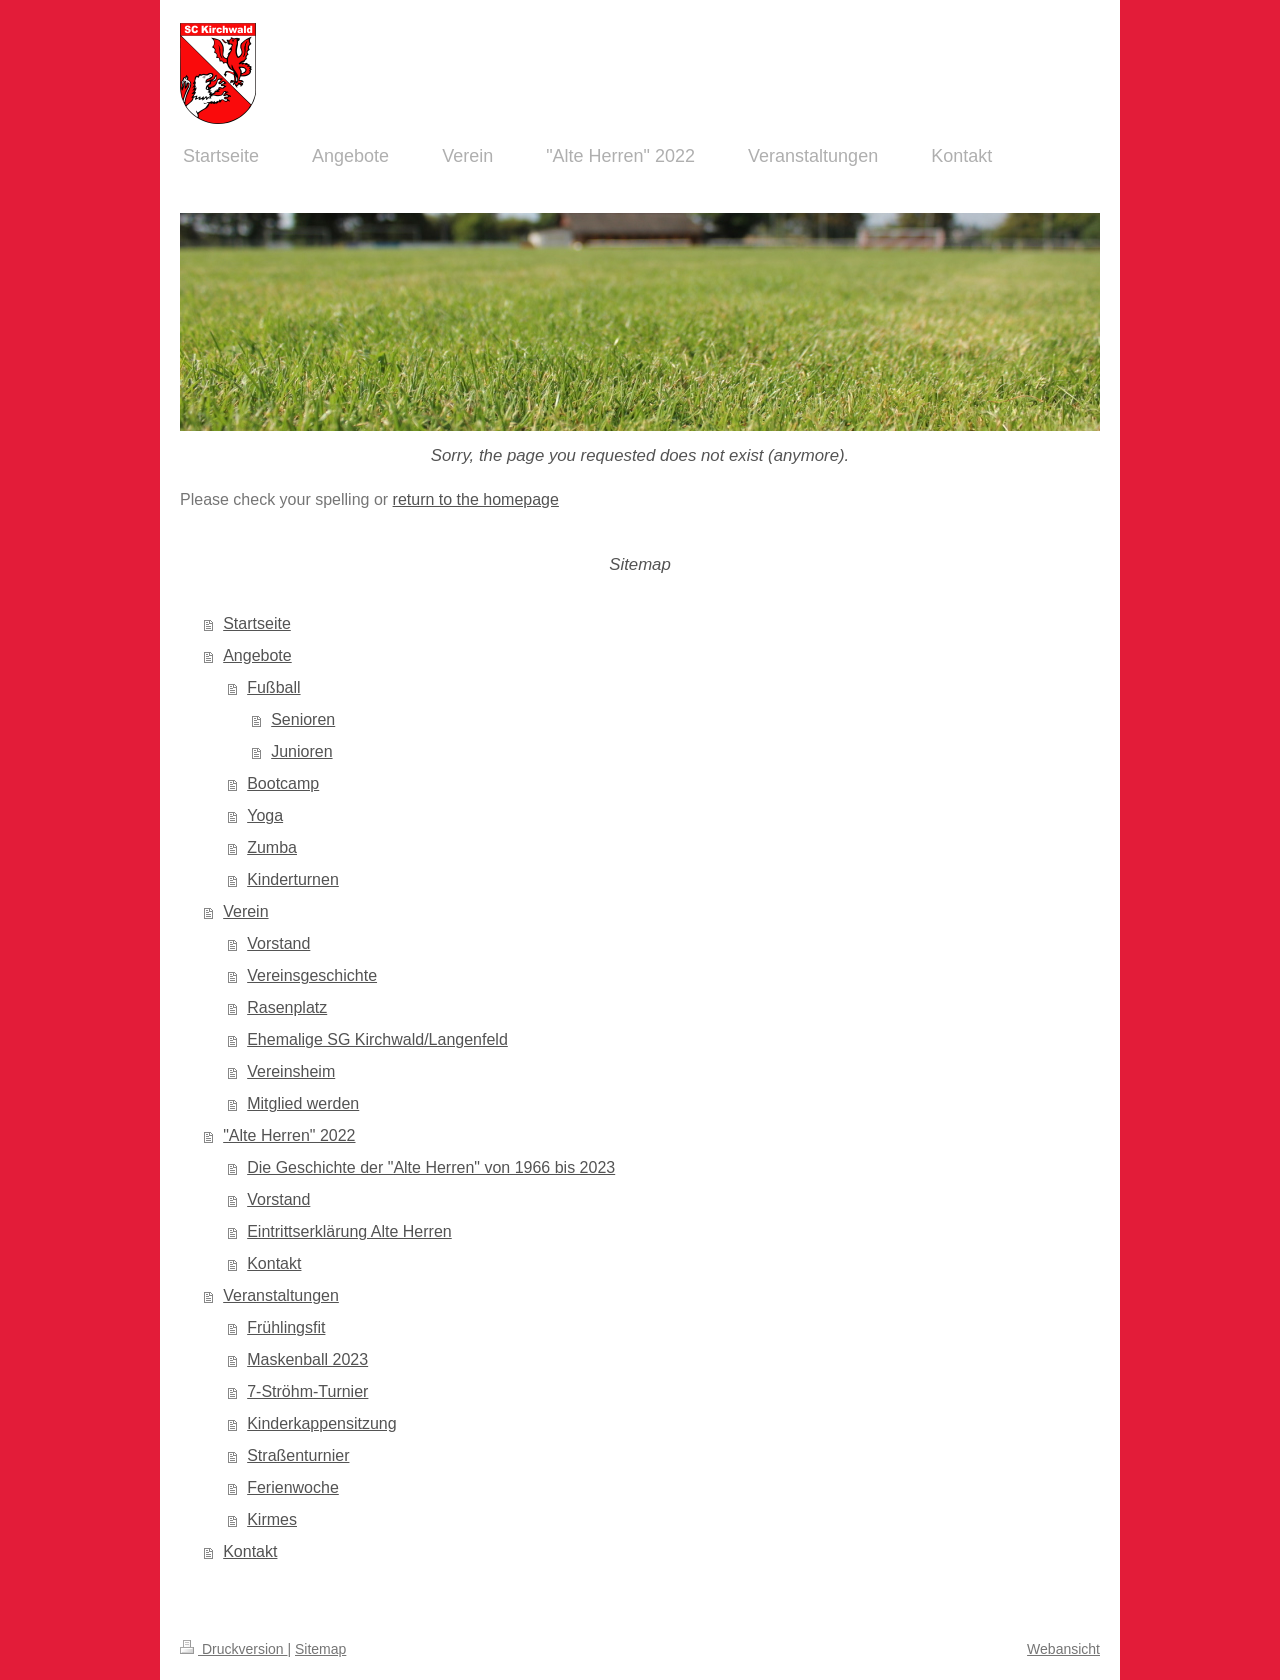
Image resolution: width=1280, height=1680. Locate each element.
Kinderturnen (293, 879)
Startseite (257, 623)
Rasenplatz (287, 1007)
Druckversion (233, 1649)
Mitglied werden (303, 1103)
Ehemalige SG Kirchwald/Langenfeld (377, 1039)
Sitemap (320, 1649)
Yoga (265, 815)
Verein (245, 911)
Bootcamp (283, 783)
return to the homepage (476, 499)
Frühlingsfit (286, 1327)
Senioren (303, 719)
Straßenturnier (298, 1455)
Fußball (273, 687)
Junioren (301, 751)
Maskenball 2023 (307, 1359)
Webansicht (1063, 1649)
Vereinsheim (291, 1071)
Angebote (257, 655)
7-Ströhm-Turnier (307, 1391)
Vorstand (278, 943)
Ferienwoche (293, 1487)
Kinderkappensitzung (321, 1423)
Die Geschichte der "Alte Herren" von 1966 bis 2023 (431, 1167)
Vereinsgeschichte (312, 975)
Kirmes (272, 1519)
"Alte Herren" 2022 (289, 1135)
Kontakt (274, 1263)
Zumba (272, 847)
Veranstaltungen (281, 1295)
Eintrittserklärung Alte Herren (349, 1231)
